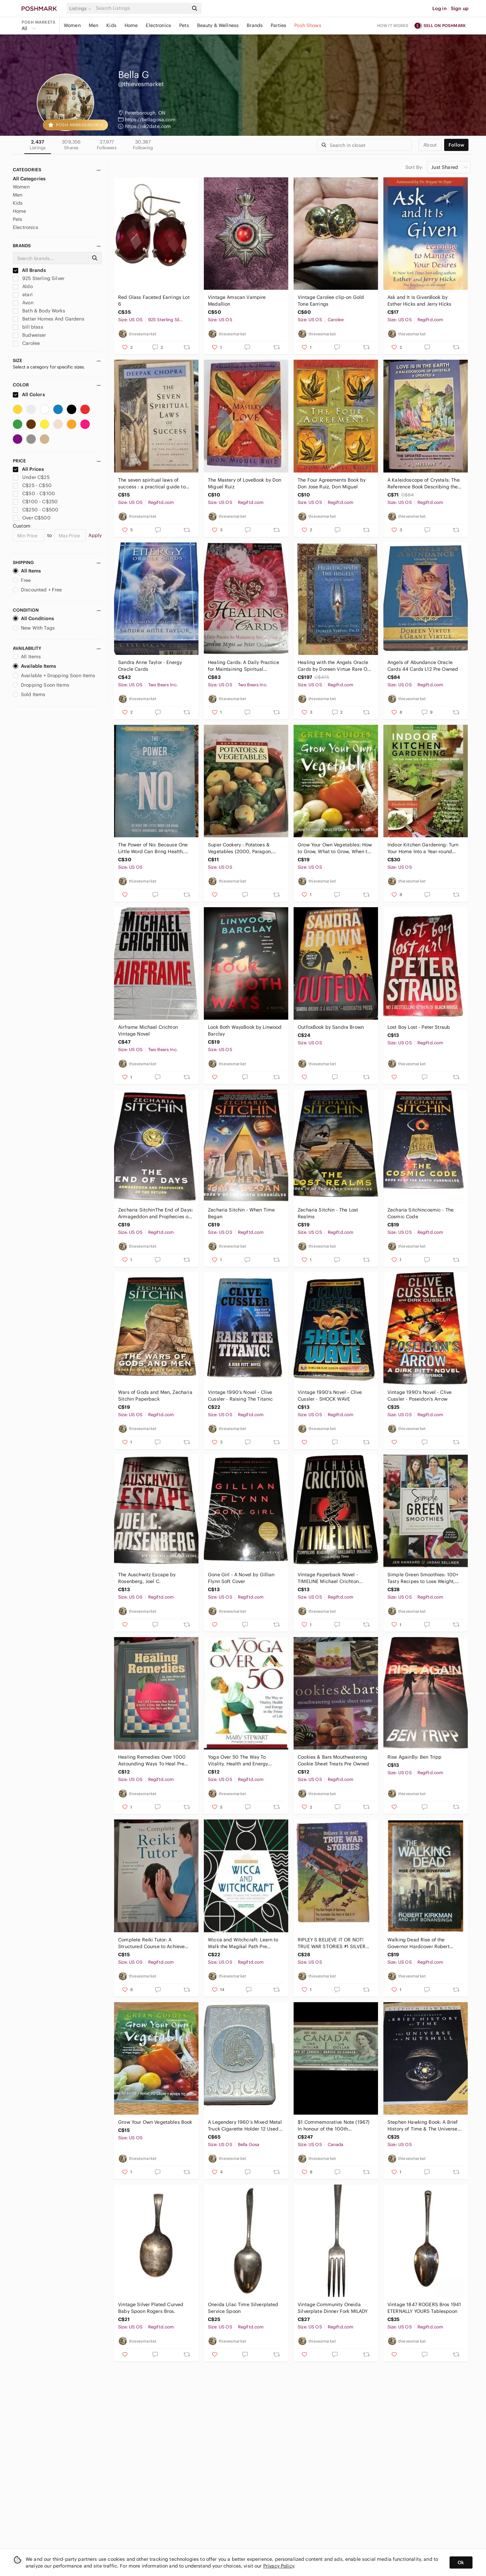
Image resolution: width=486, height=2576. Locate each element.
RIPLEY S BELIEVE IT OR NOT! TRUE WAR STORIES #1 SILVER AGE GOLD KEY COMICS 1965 (332, 1943)
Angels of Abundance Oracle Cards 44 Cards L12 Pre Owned (422, 665)
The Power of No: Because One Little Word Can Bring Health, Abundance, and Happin (153, 848)
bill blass (28, 327)
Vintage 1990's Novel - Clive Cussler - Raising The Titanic (240, 1395)
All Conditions (33, 618)
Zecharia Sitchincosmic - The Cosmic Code (420, 1213)
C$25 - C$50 (32, 485)
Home (131, 25)
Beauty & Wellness (218, 25)
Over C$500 (32, 518)
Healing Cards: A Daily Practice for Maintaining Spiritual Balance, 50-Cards (243, 665)
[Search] (141, 8)
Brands (255, 25)
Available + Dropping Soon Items (54, 675)
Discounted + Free (37, 590)
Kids (111, 25)
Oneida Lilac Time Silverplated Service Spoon (243, 2307)
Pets (184, 25)
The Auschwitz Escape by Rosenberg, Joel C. (147, 1578)
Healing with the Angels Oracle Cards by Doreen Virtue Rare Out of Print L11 (335, 665)
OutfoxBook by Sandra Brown (331, 1027)
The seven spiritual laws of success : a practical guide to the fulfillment (152, 483)
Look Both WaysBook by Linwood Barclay (244, 1030)
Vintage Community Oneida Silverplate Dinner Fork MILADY (333, 2307)
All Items (27, 571)
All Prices (28, 469)
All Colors (29, 394)
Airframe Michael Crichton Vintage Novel (148, 1030)
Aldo (23, 286)
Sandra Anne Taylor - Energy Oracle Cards (150, 665)
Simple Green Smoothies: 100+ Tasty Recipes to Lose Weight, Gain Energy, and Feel (422, 1578)
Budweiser (29, 335)
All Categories (29, 179)
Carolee (26, 343)
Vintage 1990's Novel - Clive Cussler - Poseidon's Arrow (419, 1395)
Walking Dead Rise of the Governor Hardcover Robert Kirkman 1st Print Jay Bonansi (420, 1943)
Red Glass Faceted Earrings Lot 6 (154, 300)
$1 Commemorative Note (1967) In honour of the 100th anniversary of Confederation (334, 2125)
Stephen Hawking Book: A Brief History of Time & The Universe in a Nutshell (422, 2125)
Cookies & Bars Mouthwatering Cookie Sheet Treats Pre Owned (333, 1760)
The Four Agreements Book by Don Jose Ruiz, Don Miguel (332, 483)
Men (93, 25)
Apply (95, 535)
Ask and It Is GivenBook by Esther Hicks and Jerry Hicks (419, 300)
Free (22, 580)
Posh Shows (307, 25)
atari (23, 294)
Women (72, 25)
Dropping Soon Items (41, 685)
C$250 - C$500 (35, 510)
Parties (278, 25)
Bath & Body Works (39, 311)
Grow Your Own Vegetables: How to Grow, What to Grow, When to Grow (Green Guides (335, 848)
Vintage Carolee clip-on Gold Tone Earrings (331, 300)
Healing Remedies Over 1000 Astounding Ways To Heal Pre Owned (152, 1760)
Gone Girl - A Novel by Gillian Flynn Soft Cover (241, 1578)
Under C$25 (31, 477)
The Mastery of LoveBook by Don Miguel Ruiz (244, 483)
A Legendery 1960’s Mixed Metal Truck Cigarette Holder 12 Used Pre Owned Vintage (245, 2125)
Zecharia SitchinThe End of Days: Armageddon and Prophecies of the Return (155, 1213)
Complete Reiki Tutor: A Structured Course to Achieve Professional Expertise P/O (151, 1943)
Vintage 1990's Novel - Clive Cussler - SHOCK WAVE (330, 1395)
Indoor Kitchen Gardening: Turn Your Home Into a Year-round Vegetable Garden (423, 848)
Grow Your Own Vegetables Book (155, 2122)
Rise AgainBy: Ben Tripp (414, 1757)
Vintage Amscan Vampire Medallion (237, 300)
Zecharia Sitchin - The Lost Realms (328, 1213)
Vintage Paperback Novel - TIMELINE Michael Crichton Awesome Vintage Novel (328, 1578)
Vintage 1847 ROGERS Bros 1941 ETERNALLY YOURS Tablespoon (424, 2307)
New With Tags (34, 628)
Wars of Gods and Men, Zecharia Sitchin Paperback (155, 1395)
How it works (393, 25)
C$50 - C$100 (34, 493)
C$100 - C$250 (35, 502)
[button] (81, 8)
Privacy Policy (278, 2566)
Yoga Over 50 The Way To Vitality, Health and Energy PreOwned (238, 1760)
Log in (439, 8)
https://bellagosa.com (150, 120)
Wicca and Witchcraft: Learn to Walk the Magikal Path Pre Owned (243, 1943)
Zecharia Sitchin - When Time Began (241, 1213)
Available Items (34, 666)
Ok (461, 2562)
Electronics (158, 25)
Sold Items (29, 694)
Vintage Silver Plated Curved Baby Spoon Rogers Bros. (150, 2307)
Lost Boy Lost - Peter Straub (418, 1027)
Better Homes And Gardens (48, 319)
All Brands (29, 270)
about (430, 145)
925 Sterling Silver (38, 278)
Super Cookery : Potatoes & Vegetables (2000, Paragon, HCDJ (240, 848)
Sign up (459, 8)
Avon (23, 303)
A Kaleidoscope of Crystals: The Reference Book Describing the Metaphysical (423, 483)
